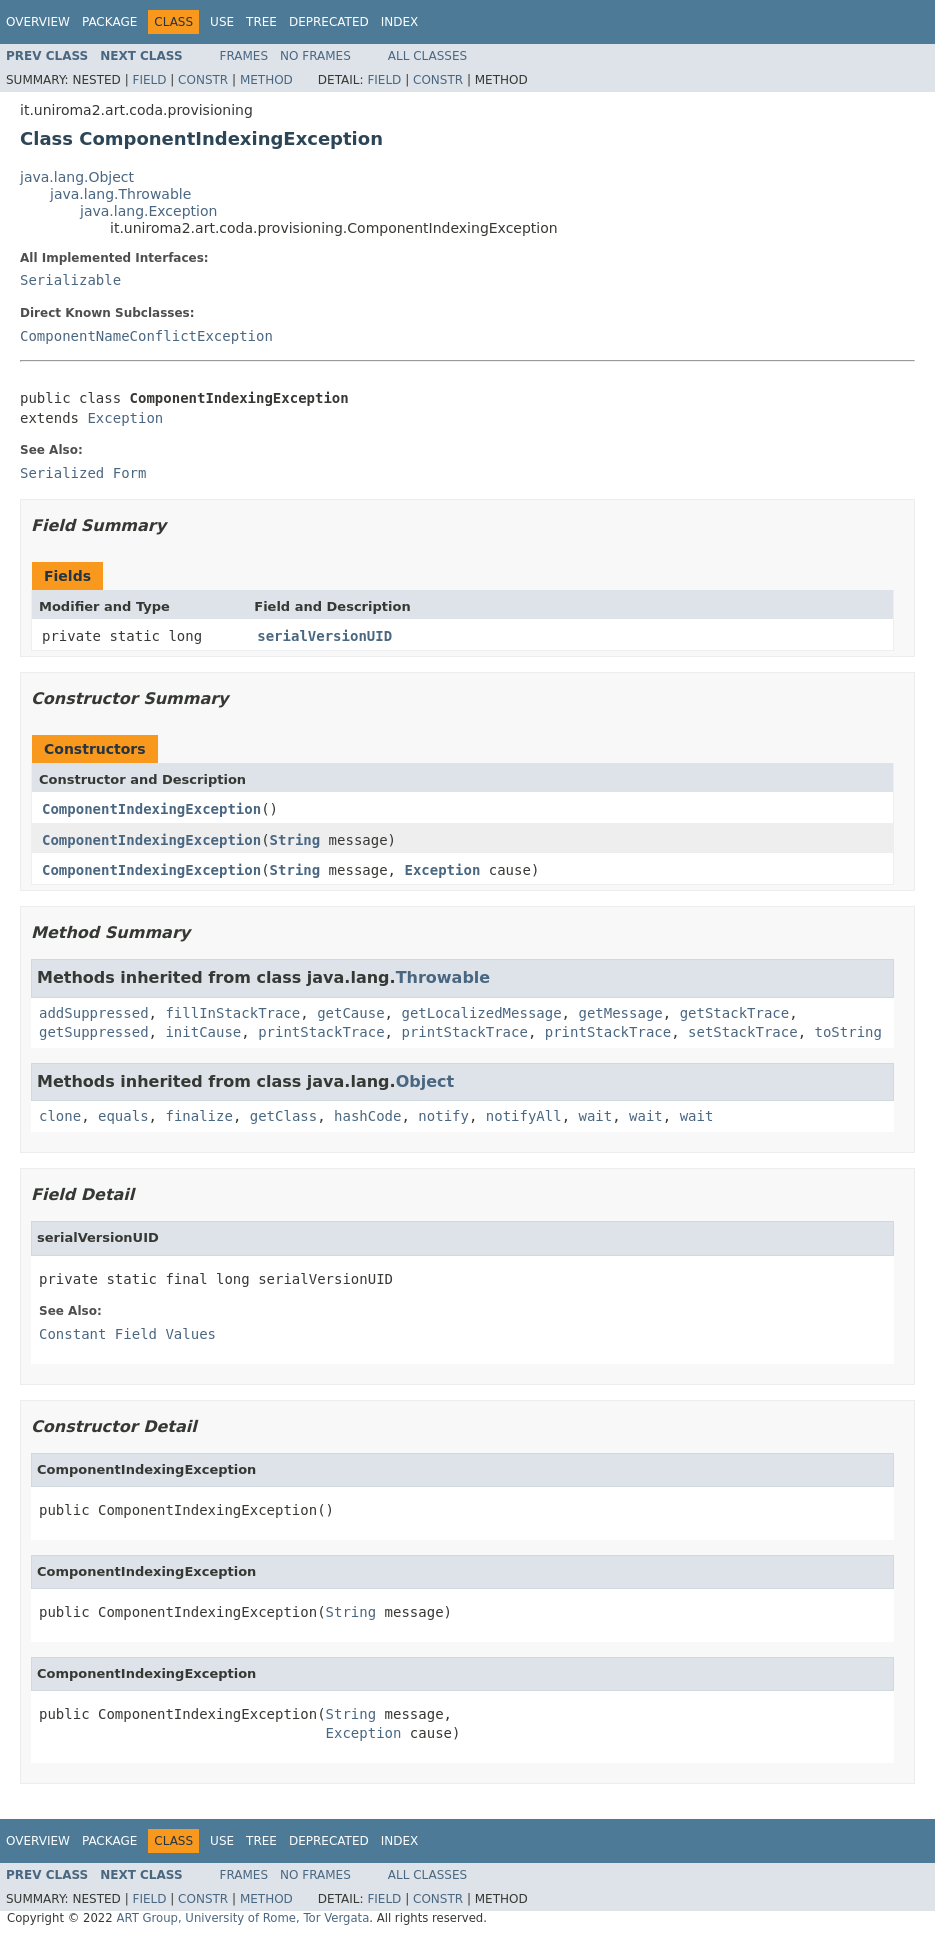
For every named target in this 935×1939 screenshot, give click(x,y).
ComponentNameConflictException (146, 336)
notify (443, 1116)
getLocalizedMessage (481, 1013)
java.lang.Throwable (120, 194)
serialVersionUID (324, 636)
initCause (203, 1032)
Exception (125, 418)
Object (425, 1081)
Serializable (70, 280)
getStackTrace (735, 1013)
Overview (38, 22)
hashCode (367, 1116)
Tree (261, 22)
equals (123, 1116)
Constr (203, 80)
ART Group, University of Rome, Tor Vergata (242, 1918)
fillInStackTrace (232, 1013)
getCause (350, 1013)
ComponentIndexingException (151, 809)
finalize (198, 1116)
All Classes (427, 56)
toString (847, 1032)
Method (266, 80)
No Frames (315, 56)
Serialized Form (83, 473)
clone (60, 1116)
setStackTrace (743, 1032)
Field (149, 80)
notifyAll (524, 1116)
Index (400, 22)
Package (109, 22)
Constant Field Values (127, 1334)
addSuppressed (94, 1013)
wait (596, 1116)
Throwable (443, 977)
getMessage (620, 1013)
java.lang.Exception (148, 211)
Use (222, 22)
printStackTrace (321, 1032)
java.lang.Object (77, 177)
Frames (244, 56)
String (295, 840)
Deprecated (329, 22)
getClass (283, 1116)
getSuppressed (94, 1032)
